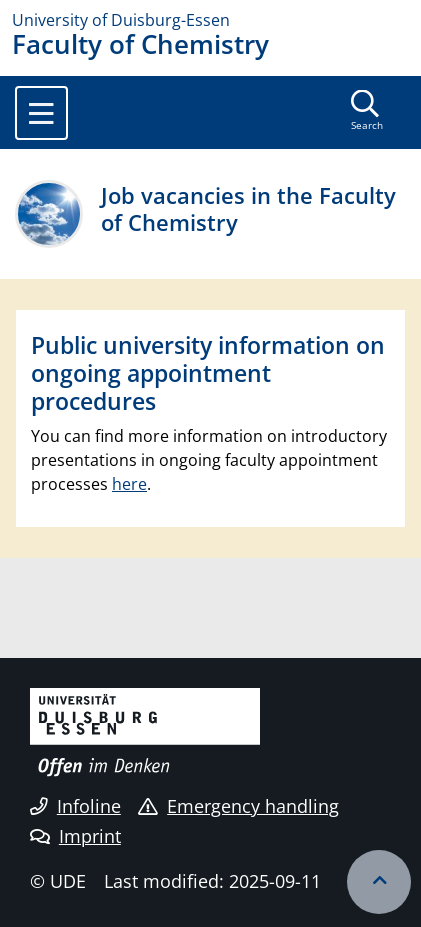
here (129, 484)
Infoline (75, 806)
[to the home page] (210, 20)
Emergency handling (238, 806)
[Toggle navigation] (41, 113)
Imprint (75, 836)
